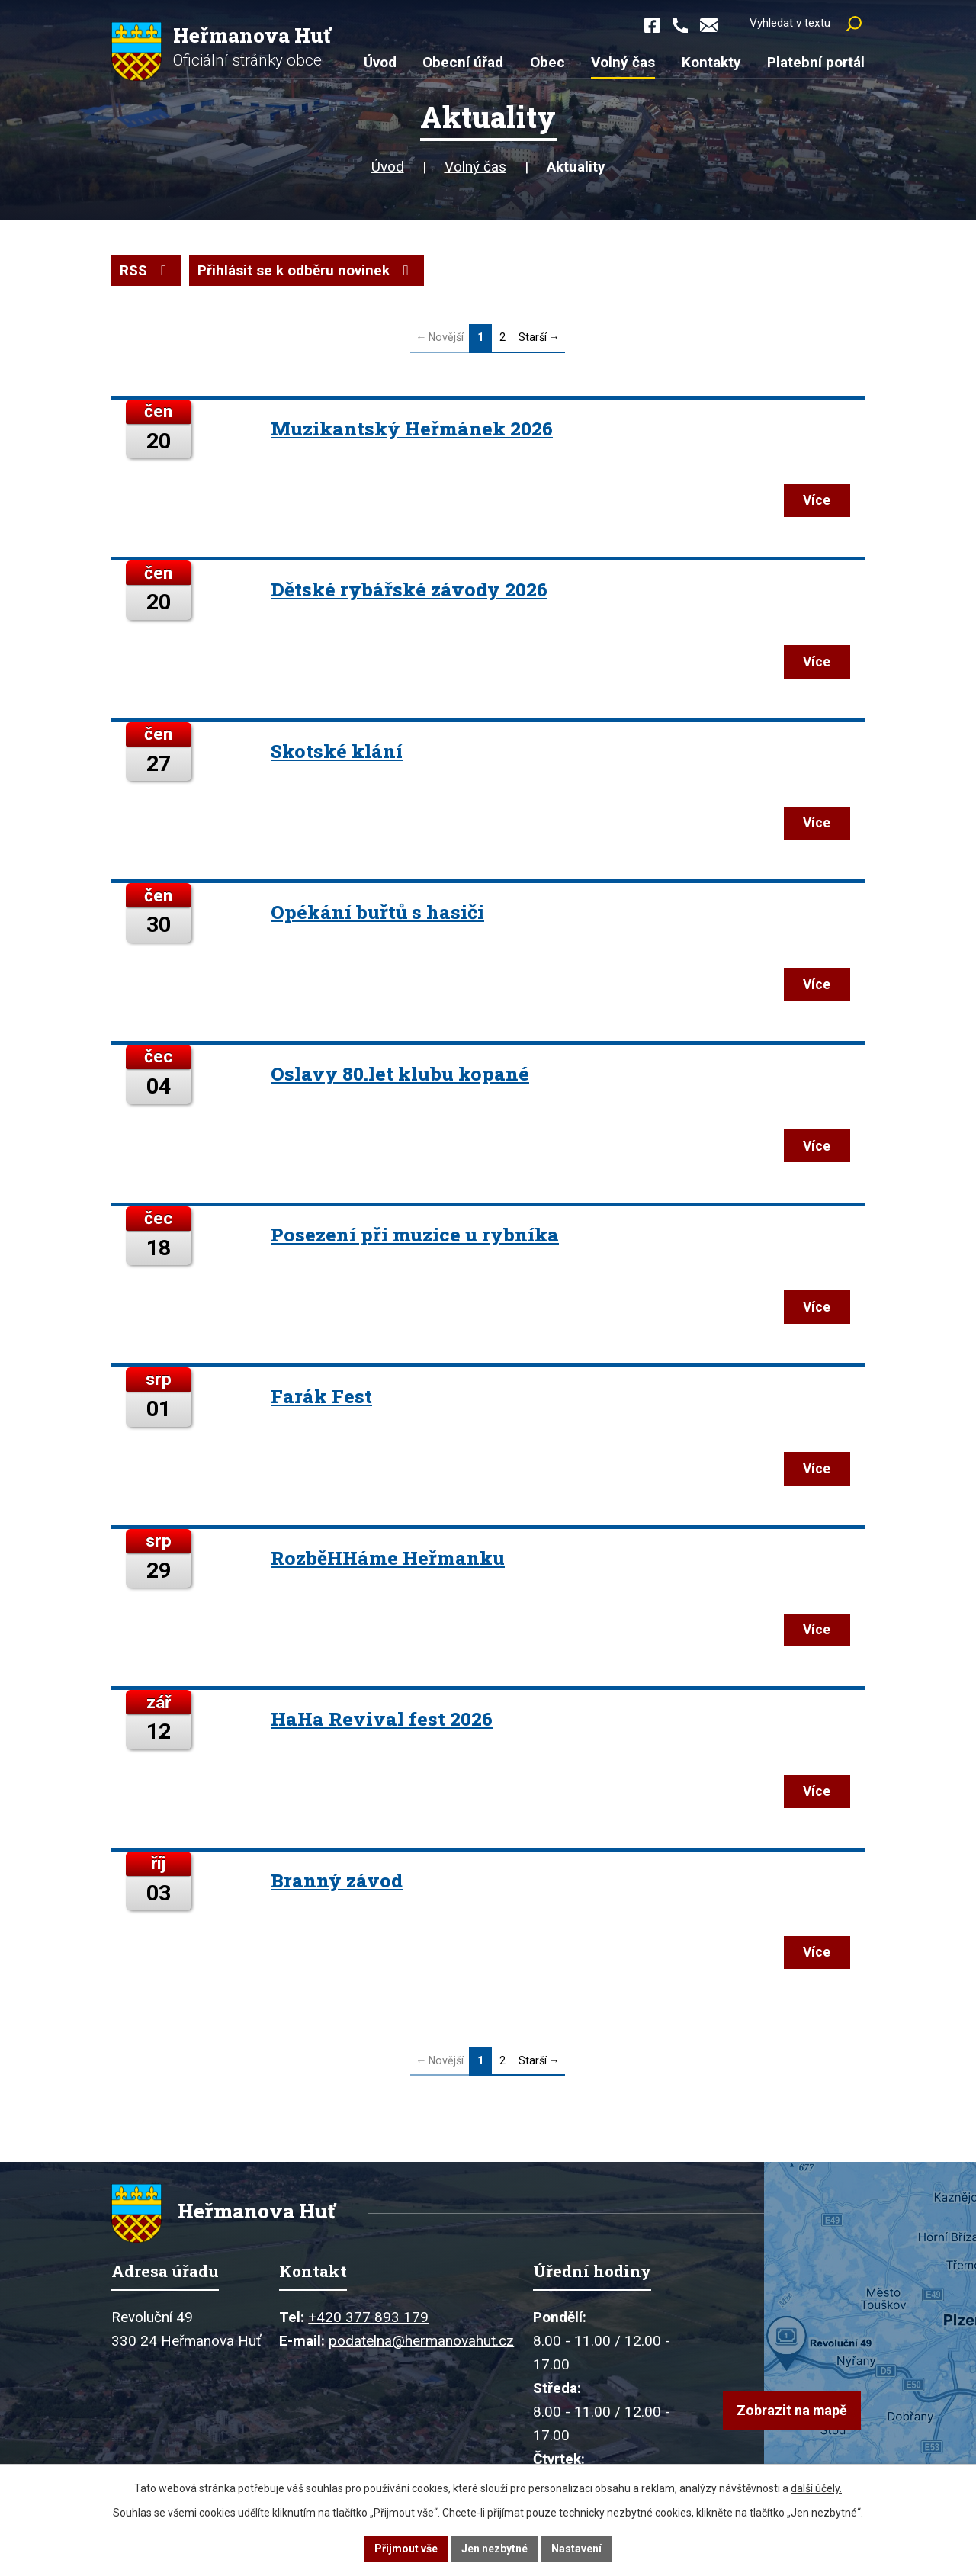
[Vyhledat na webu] (807, 22)
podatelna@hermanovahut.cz (421, 2350)
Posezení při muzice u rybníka (415, 1238)
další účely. (816, 2488)
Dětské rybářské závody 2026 (409, 590)
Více (815, 501)
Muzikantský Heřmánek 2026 (412, 428)
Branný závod (337, 1887)
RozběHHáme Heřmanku (388, 1563)
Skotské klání (337, 752)
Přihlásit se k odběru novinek (306, 270)
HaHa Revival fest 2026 (382, 1725)
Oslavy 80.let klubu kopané (400, 1077)
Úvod (387, 167)
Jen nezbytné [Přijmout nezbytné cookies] (494, 2548)
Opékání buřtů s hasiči (377, 914)
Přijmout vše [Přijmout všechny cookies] (406, 2548)
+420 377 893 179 (368, 2326)
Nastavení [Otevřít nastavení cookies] (576, 2548)
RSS (146, 270)
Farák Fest (321, 1401)
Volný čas (475, 167)
